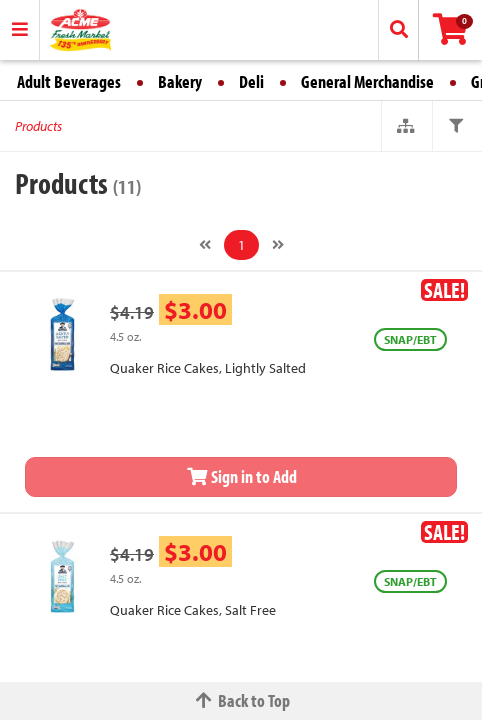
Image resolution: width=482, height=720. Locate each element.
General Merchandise (367, 81)
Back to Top (241, 700)
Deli (251, 81)
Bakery (180, 81)
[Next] (278, 245)
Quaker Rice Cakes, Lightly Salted (208, 368)
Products (38, 126)
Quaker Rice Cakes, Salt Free (193, 610)
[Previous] (205, 245)
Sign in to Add (241, 476)
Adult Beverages (69, 81)
